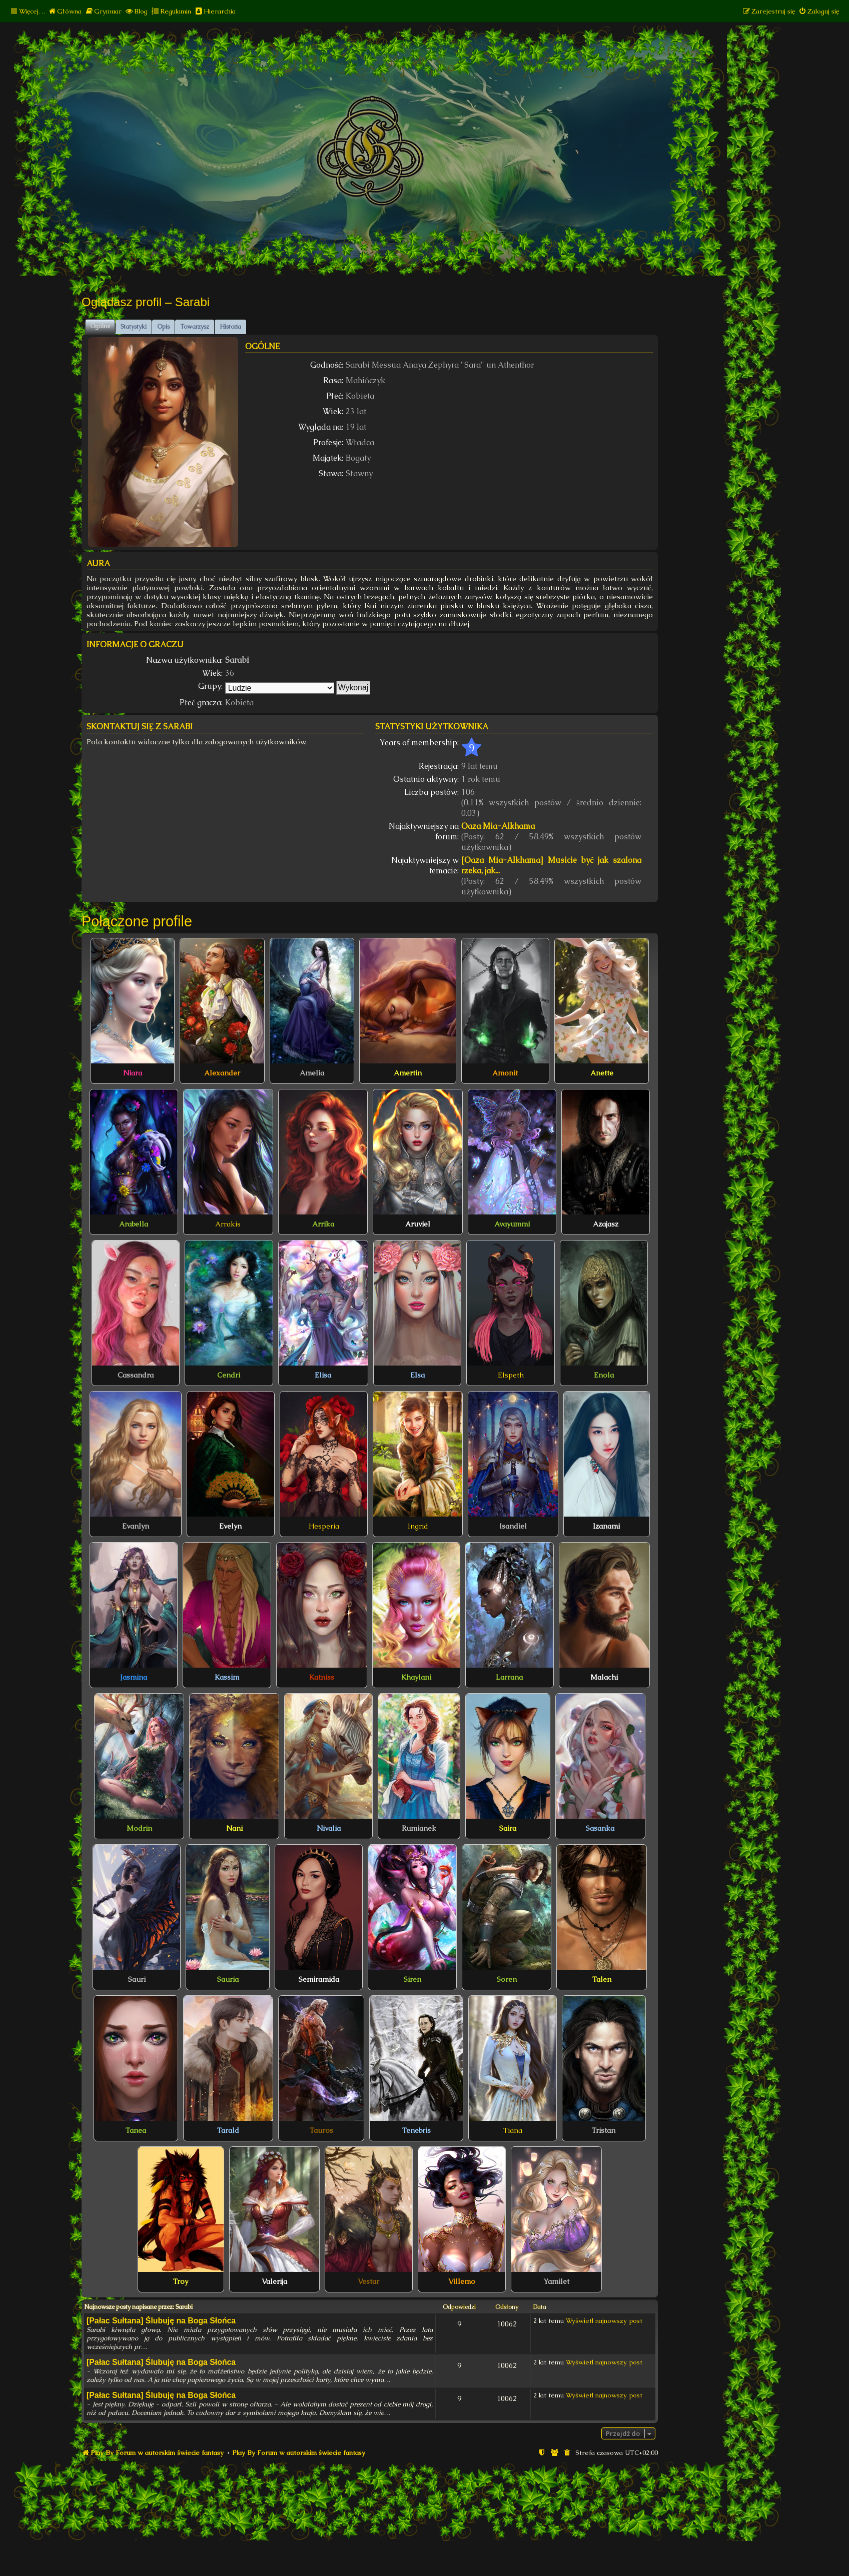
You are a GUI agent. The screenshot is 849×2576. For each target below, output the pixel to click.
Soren (507, 1979)
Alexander (222, 1072)
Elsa (417, 1375)
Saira (507, 1828)
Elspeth (511, 1375)
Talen (601, 1979)
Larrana (509, 1677)
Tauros (321, 2130)
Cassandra (136, 1375)
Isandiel (513, 1526)
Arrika (323, 1223)
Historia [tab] (230, 327)
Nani (234, 1828)
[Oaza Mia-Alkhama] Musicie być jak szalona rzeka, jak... (551, 865)
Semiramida (319, 1979)
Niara (132, 1072)
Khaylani (416, 1677)
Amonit (505, 1072)
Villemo (461, 2281)
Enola (604, 1375)
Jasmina (133, 1677)
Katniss (321, 1677)
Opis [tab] (163, 327)
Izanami (606, 1526)
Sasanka (600, 1828)
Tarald (228, 2130)
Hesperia (324, 1526)
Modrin (139, 1828)
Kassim (227, 1677)
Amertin (408, 1072)
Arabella (133, 1223)
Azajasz (605, 1223)
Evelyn (230, 1526)
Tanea (136, 2130)
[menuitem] (65, 11)
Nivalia (329, 1828)
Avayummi (512, 1223)
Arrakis (228, 1223)
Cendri (228, 1375)
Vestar (368, 2281)
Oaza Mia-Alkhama (498, 826)
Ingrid (418, 1526)
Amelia (312, 1072)
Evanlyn (135, 1526)
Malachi (604, 1677)
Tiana (512, 2130)
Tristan (603, 2130)
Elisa (323, 1375)
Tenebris (416, 2130)
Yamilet (556, 2281)
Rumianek (419, 1828)
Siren (412, 1979)
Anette (601, 1072)
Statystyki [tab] (134, 327)
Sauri (137, 1979)
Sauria (228, 1979)
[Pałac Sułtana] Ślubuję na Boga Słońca (161, 2320)
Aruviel (417, 1223)
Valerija (274, 2281)
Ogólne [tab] (100, 326)
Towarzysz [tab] (194, 327)
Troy (180, 2281)
